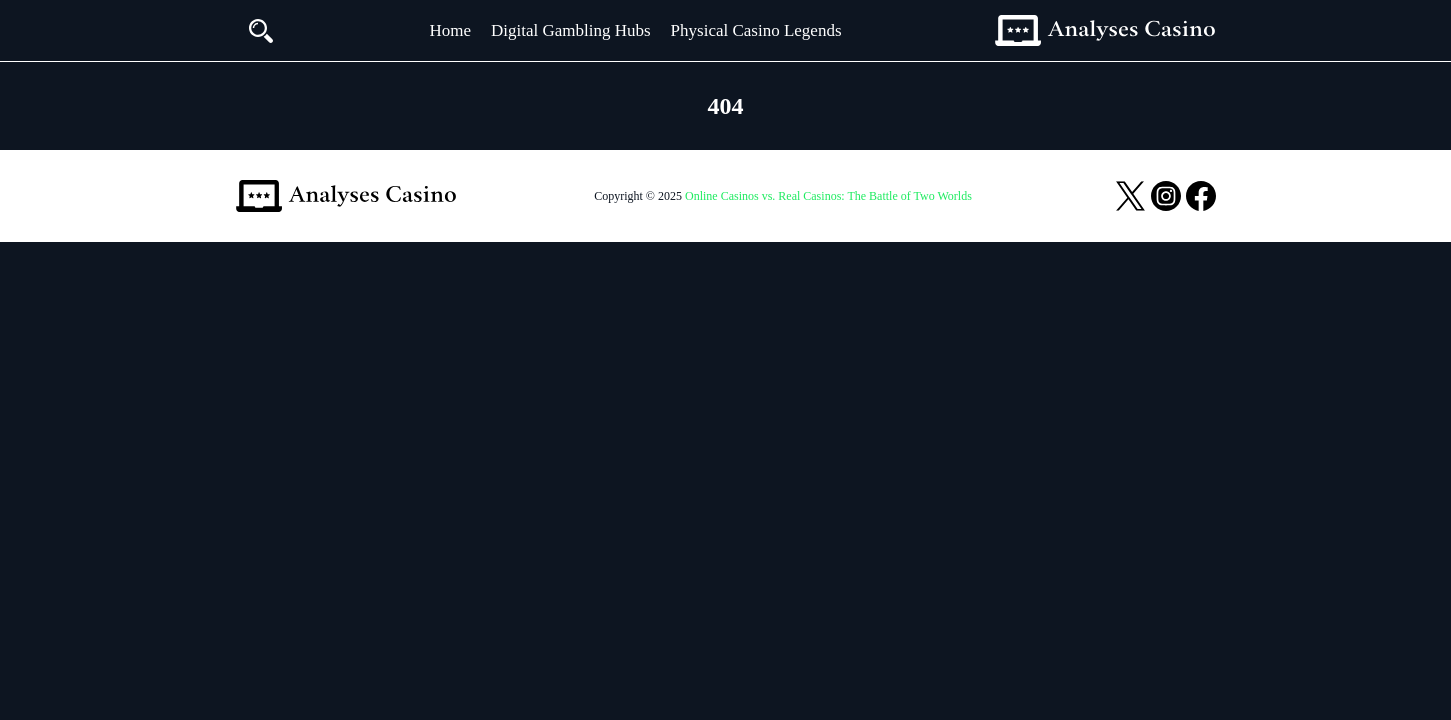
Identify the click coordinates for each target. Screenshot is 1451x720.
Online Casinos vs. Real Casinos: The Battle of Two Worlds (828, 196)
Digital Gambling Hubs (571, 30)
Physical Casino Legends (756, 30)
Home (450, 30)
